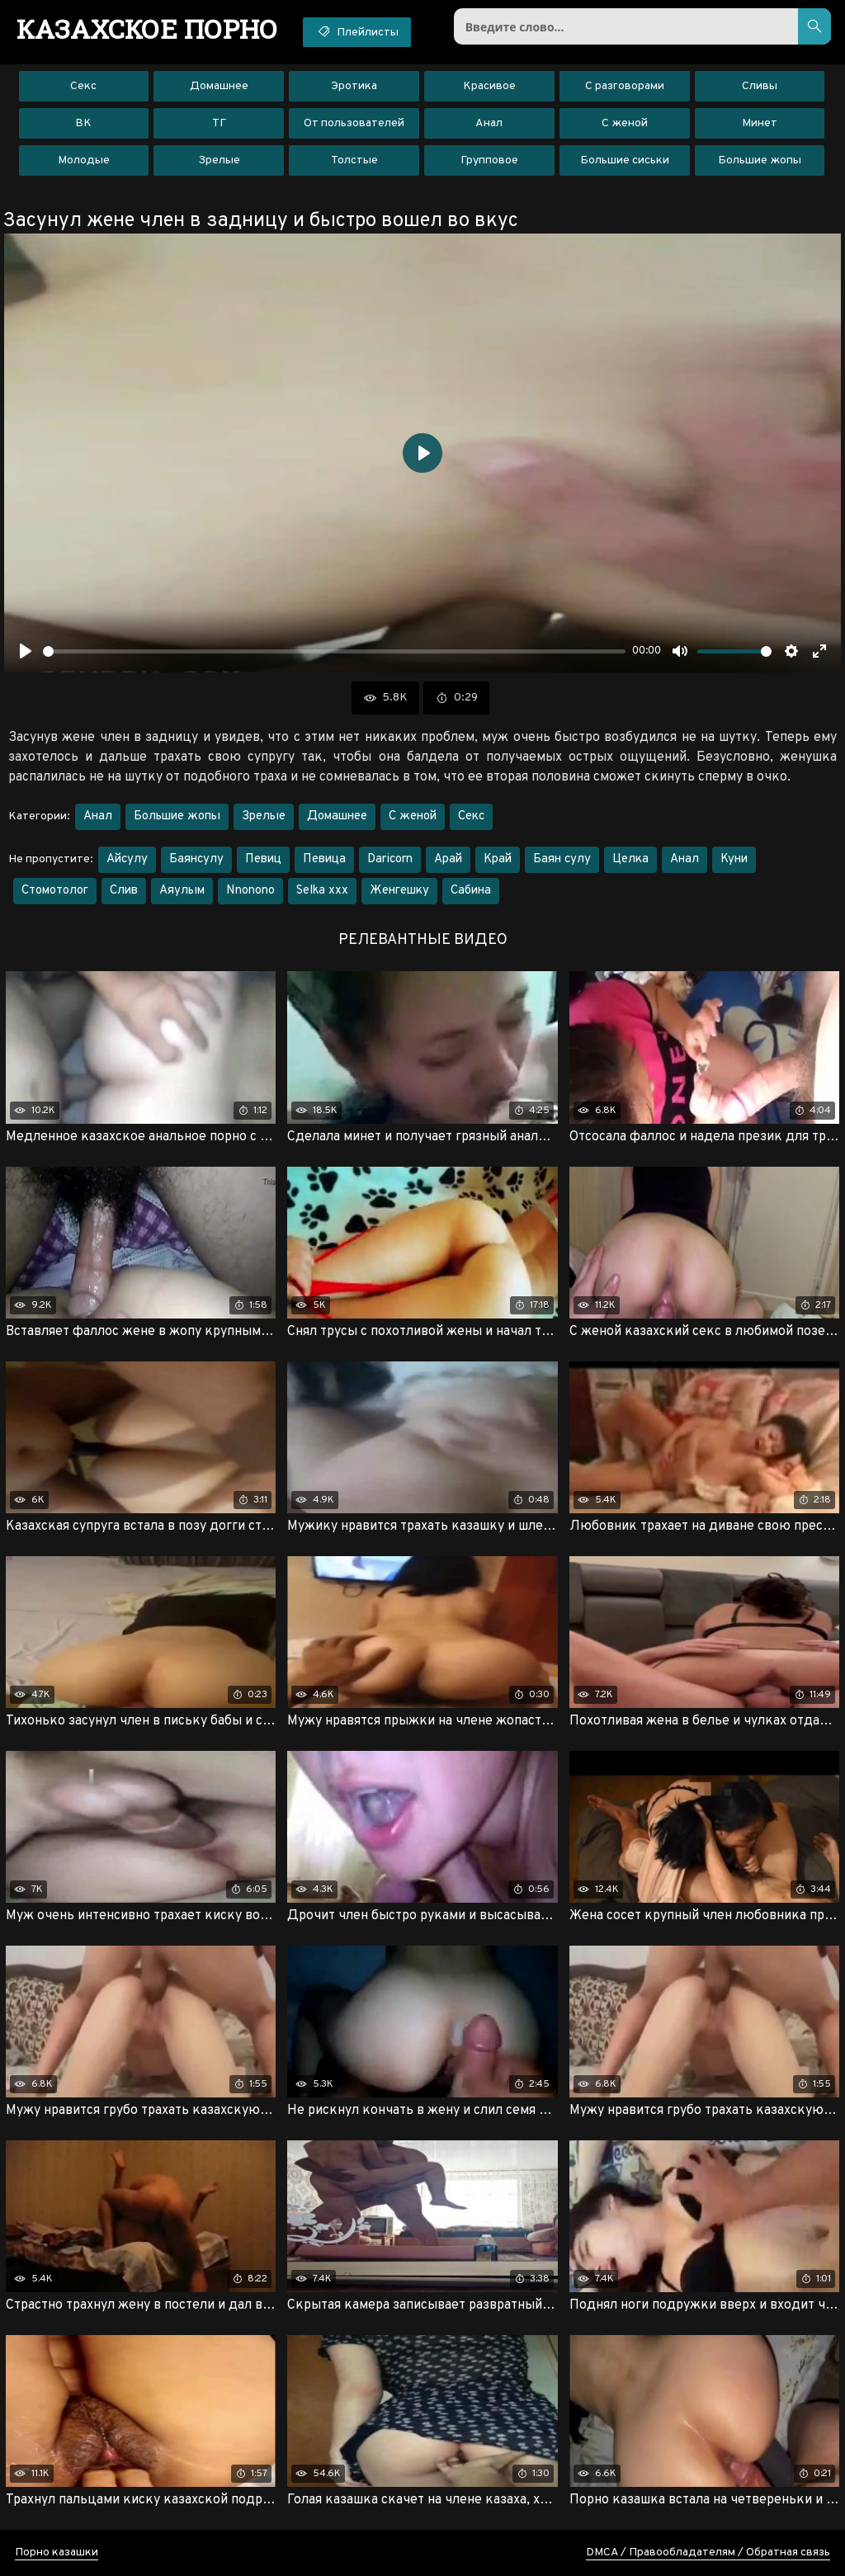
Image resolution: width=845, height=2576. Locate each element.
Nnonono (250, 891)
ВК (83, 123)
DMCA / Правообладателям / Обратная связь (708, 2552)
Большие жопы (759, 160)
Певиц (263, 859)
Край (498, 859)
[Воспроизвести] (25, 651)
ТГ (219, 123)
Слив (124, 891)
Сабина (471, 891)
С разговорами (624, 86)
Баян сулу (562, 859)
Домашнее (219, 86)
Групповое (489, 160)
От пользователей (354, 123)
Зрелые (219, 160)
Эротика (354, 86)
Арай (448, 859)
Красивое (489, 86)
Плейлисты (357, 31)
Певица (324, 859)
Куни (734, 859)
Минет (759, 123)
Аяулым (182, 891)
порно (147, 29)
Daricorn (390, 859)
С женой (625, 123)
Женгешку (399, 891)
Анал (489, 123)
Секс (83, 86)
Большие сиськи (624, 160)
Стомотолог (54, 891)
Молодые (84, 160)
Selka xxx (322, 891)
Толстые (354, 160)
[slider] (334, 651)
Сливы (759, 86)
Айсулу (127, 859)
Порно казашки (56, 2552)
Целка (630, 859)
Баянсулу (196, 859)
